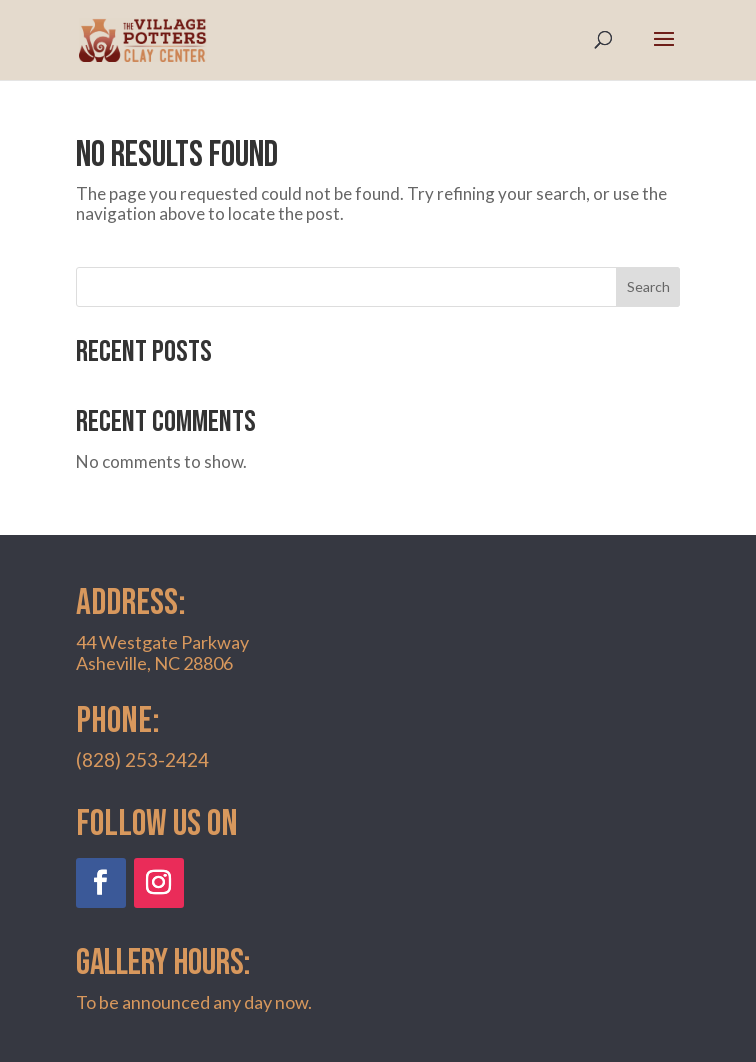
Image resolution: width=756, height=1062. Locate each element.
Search (648, 286)
